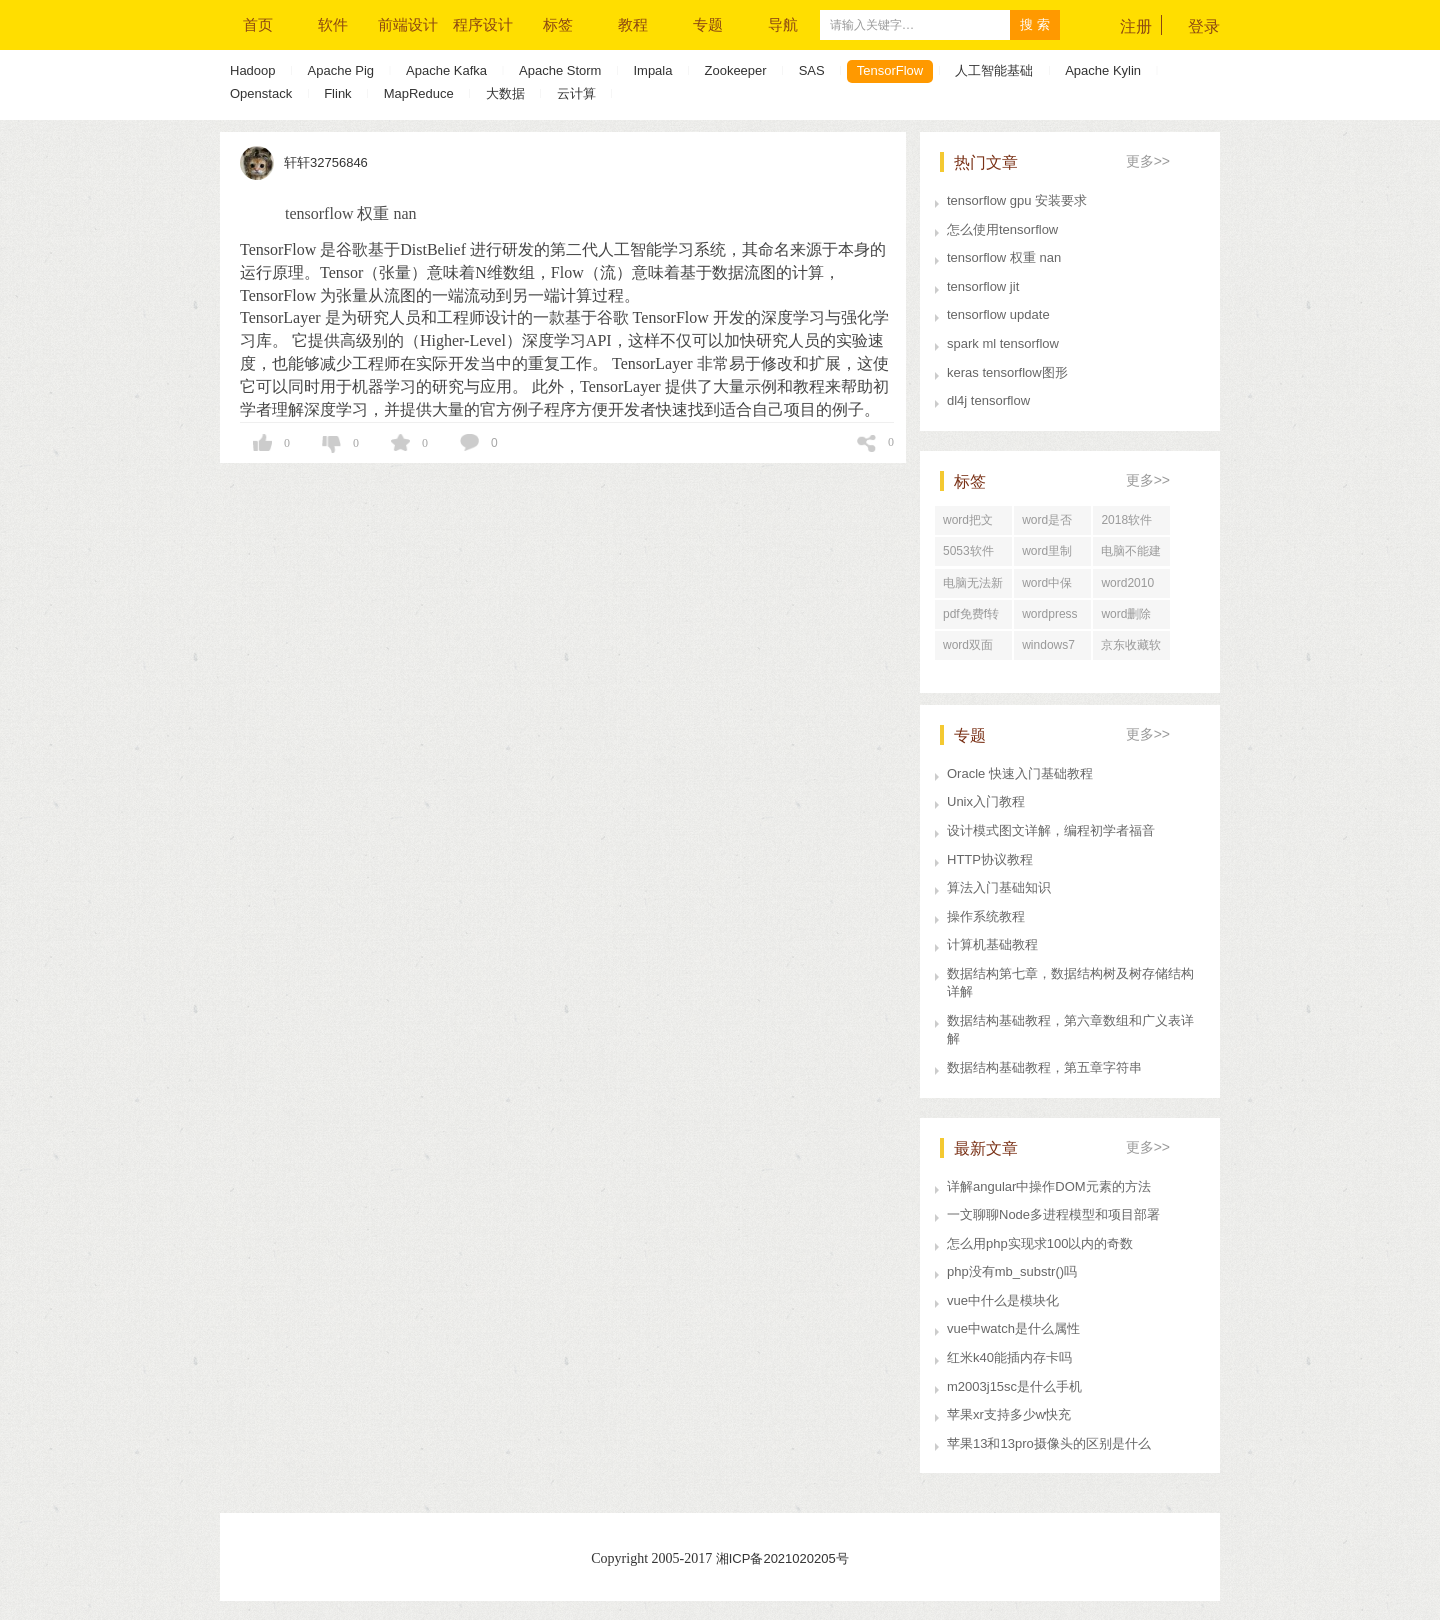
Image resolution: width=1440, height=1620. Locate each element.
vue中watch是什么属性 (1013, 1328)
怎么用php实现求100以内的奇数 (1040, 1243)
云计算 (576, 93)
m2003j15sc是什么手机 (1014, 1386)
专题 (708, 24)
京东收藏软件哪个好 (1131, 649)
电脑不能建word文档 (1131, 555)
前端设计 (408, 24)
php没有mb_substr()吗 (1012, 1271)
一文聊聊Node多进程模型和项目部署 (1053, 1214)
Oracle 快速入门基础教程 (1020, 773)
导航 (783, 24)
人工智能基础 (994, 70)
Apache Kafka (446, 70)
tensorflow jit (983, 286)
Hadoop (253, 70)
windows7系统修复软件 (1052, 649)
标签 (558, 24)
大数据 (505, 93)
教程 (633, 24)
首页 (258, 24)
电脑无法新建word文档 (973, 587)
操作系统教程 (986, 916)
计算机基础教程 (992, 944)
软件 (333, 24)
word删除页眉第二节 (1131, 618)
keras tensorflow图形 (1007, 372)
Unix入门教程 (986, 801)
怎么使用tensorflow (1002, 229)
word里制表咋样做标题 (1052, 555)
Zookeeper (735, 70)
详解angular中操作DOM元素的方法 (1049, 1186)
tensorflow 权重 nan (1004, 257)
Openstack (261, 93)
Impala (652, 70)
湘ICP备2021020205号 (782, 1558)
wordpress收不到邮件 (1052, 618)
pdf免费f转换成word (971, 618)
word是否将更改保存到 (1052, 524)
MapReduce (419, 93)
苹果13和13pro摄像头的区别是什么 (1049, 1443)
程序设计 (483, 24)
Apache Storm (560, 70)
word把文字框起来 (968, 524)
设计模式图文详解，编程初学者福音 (1051, 830)
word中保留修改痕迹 (1052, 587)
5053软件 (968, 551)
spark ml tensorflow (1003, 343)
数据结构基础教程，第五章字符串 (1044, 1067)
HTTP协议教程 (990, 859)
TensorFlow (890, 70)
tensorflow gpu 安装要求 (1017, 200)
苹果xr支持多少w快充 (1009, 1414)
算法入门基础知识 (999, 887)
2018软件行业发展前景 (1131, 524)
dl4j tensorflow (988, 400)
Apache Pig (341, 70)
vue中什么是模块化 (1003, 1300)
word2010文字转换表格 (1131, 587)
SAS (812, 70)
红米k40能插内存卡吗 (1009, 1357)
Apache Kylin (1103, 70)
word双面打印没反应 (973, 649)
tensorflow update (998, 314)
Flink (337, 93)
